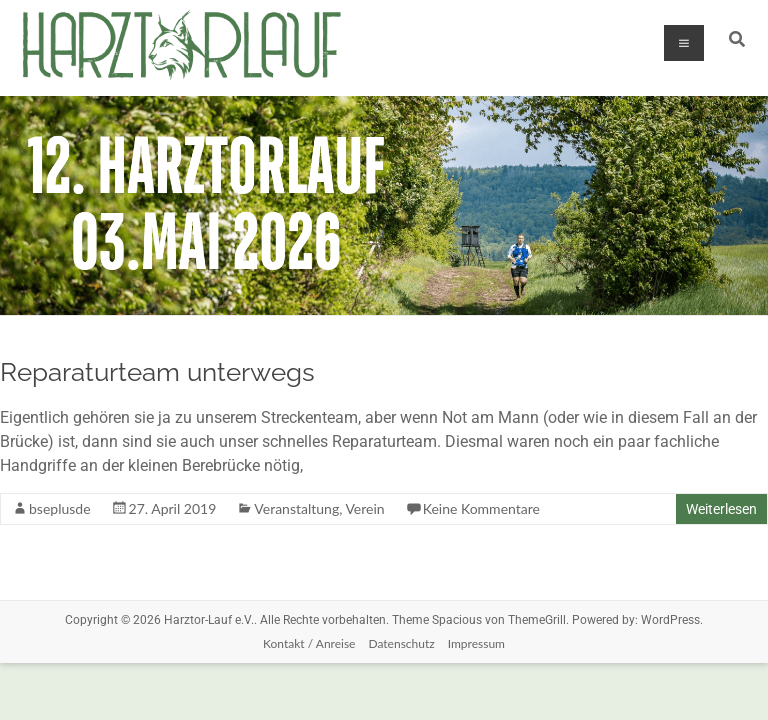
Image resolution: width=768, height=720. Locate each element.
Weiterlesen (721, 509)
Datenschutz (401, 643)
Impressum (476, 643)
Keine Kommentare (481, 508)
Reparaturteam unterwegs (157, 372)
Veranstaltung (296, 508)
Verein (364, 508)
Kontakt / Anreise (309, 643)
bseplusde (60, 508)
